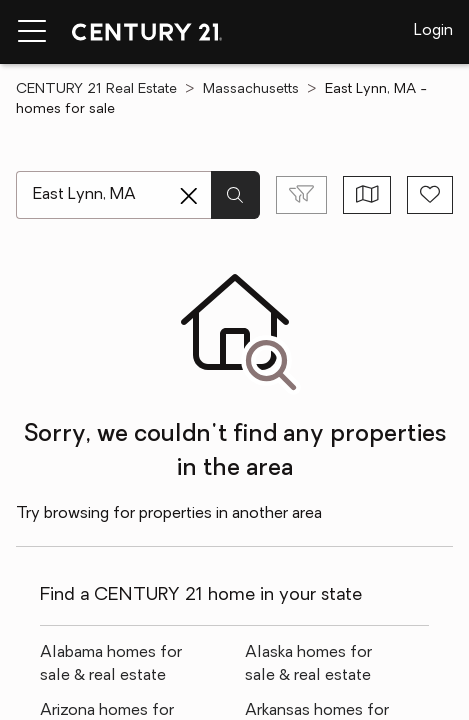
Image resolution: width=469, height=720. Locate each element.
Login (433, 31)
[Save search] (430, 195)
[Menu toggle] (32, 32)
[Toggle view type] (367, 195)
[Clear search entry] (189, 196)
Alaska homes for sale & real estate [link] (308, 664)
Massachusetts (251, 89)
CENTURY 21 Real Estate (96, 89)
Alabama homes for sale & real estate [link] (111, 664)
